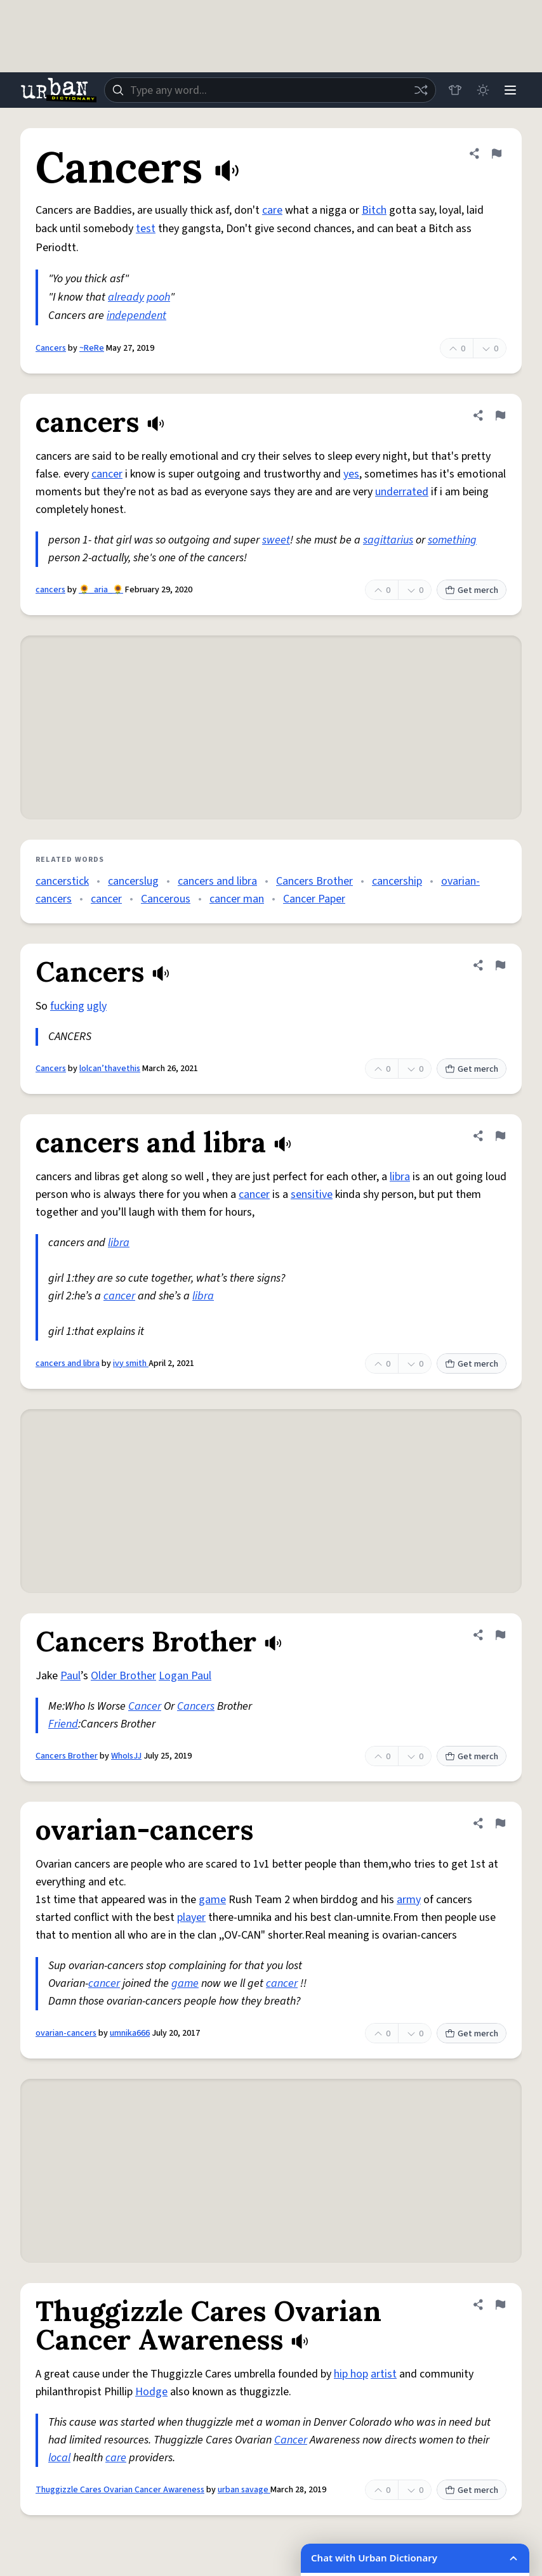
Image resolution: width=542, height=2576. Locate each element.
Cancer (144, 1706)
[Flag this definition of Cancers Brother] (500, 1635)
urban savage (244, 2489)
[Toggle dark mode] (482, 90)
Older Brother (123, 1676)
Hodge (151, 2392)
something (452, 540)
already (126, 297)
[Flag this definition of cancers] (500, 415)
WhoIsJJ (126, 1756)
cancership (397, 881)
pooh (158, 297)
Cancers (51, 348)
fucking (67, 1006)
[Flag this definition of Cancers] (496, 153)
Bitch (374, 210)
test (145, 229)
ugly (97, 1006)
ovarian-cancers (66, 2033)
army (409, 1900)
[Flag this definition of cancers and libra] (500, 1136)
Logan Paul (185, 1676)
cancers (50, 589)
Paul (70, 1676)
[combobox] (269, 90)
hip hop (351, 2374)
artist (384, 2374)
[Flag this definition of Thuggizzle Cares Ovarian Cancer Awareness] (500, 2304)
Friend (63, 1724)
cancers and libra (217, 881)
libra (400, 1177)
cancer (106, 474)
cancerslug (133, 881)
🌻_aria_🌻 (101, 589)
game (212, 1900)
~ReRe (91, 348)
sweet (276, 540)
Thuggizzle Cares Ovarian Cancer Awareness (120, 2489)
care (272, 210)
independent (136, 315)
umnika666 (130, 2033)
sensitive (312, 1194)
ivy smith (131, 1363)
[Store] (454, 90)
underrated (401, 492)
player (191, 1917)
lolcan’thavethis (109, 1068)
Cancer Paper (314, 899)
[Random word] (420, 90)
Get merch (471, 590)
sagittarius (388, 540)
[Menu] (510, 90)
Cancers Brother (314, 881)
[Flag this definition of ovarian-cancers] (500, 1823)
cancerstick (62, 881)
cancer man (236, 899)
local (59, 2458)
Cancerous (165, 899)
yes (351, 474)
